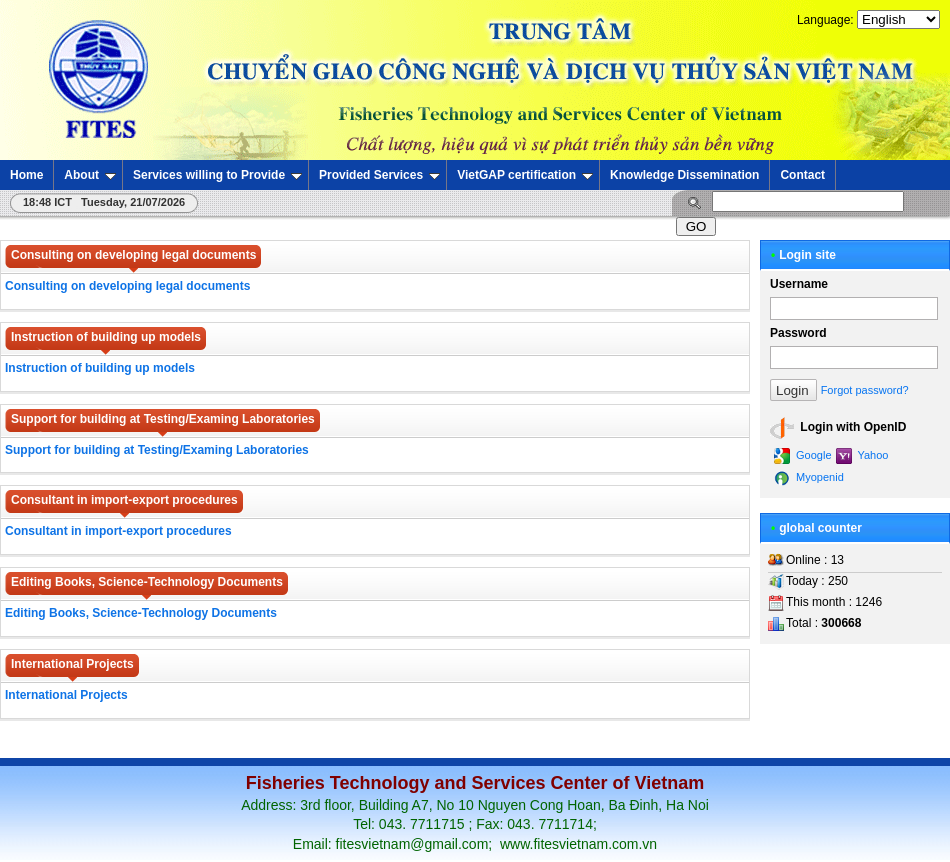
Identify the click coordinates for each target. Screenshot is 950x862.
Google (803, 456)
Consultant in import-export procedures (118, 531)
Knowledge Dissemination (684, 175)
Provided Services (379, 175)
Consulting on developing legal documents (127, 286)
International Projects (66, 695)
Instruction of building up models (100, 368)
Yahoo (862, 456)
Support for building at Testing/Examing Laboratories (157, 450)
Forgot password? (865, 390)
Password (798, 333)
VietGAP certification (525, 175)
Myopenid (809, 478)
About (90, 175)
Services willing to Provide (217, 175)
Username (799, 284)
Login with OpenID (838, 428)
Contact (802, 175)
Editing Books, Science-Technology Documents (141, 613)
